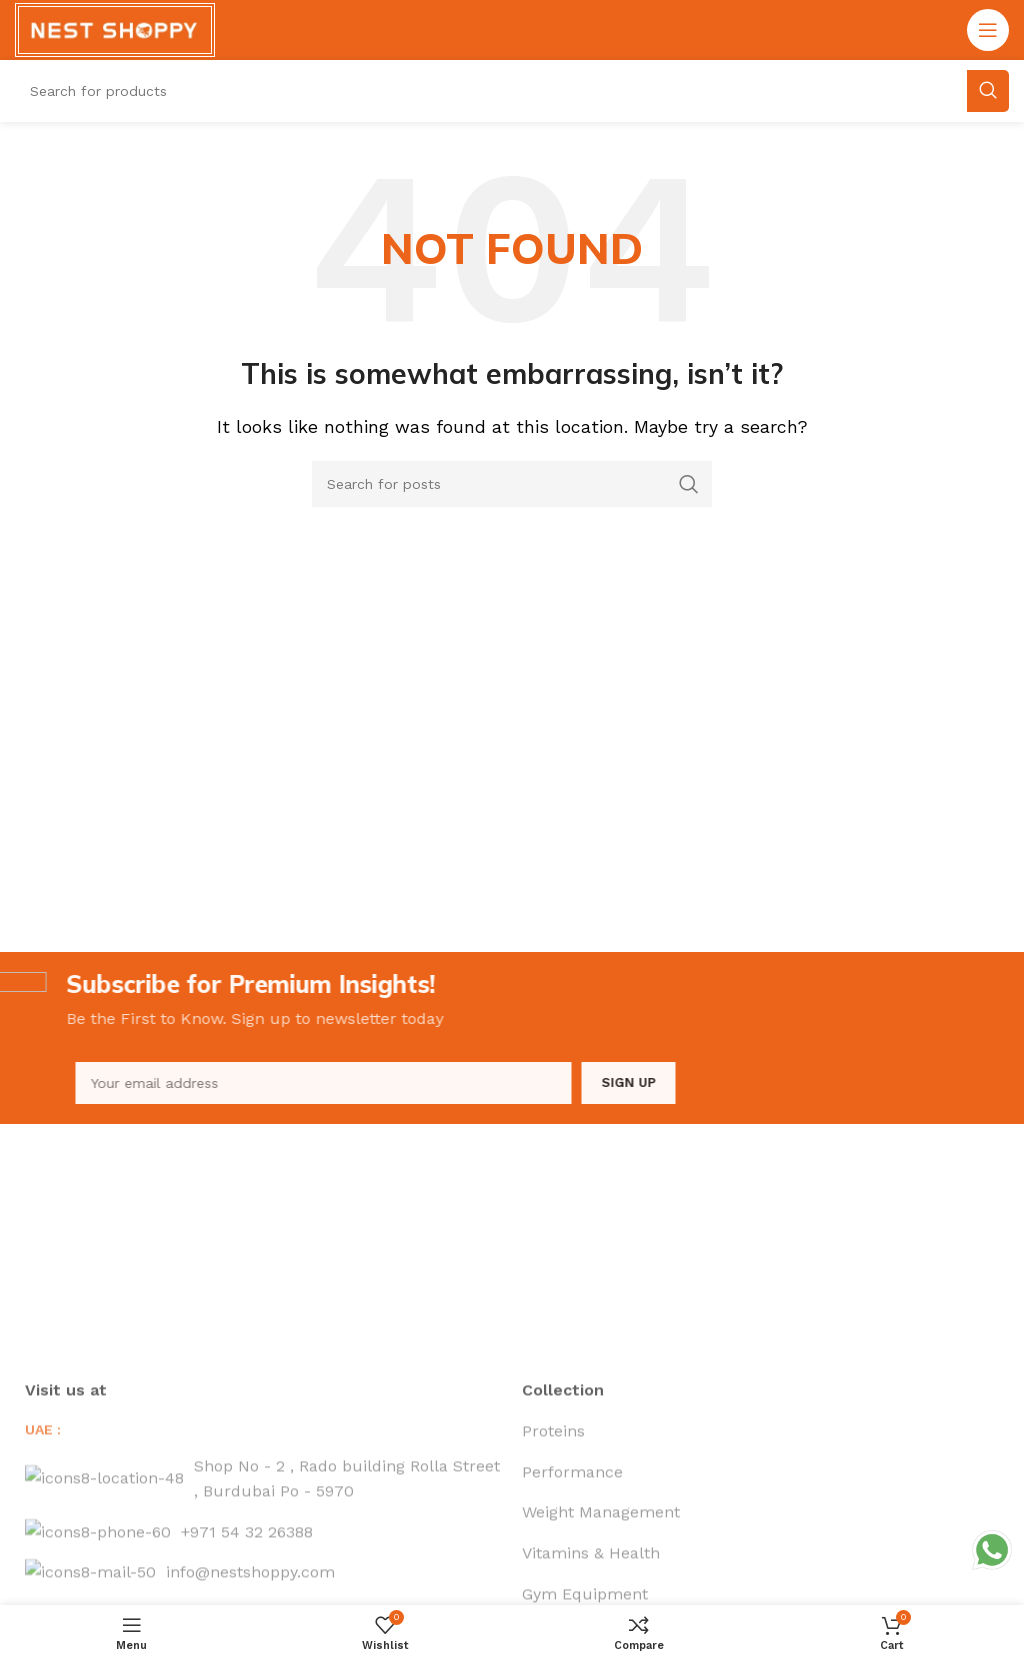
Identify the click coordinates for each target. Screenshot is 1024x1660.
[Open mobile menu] (988, 30)
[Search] (512, 484)
